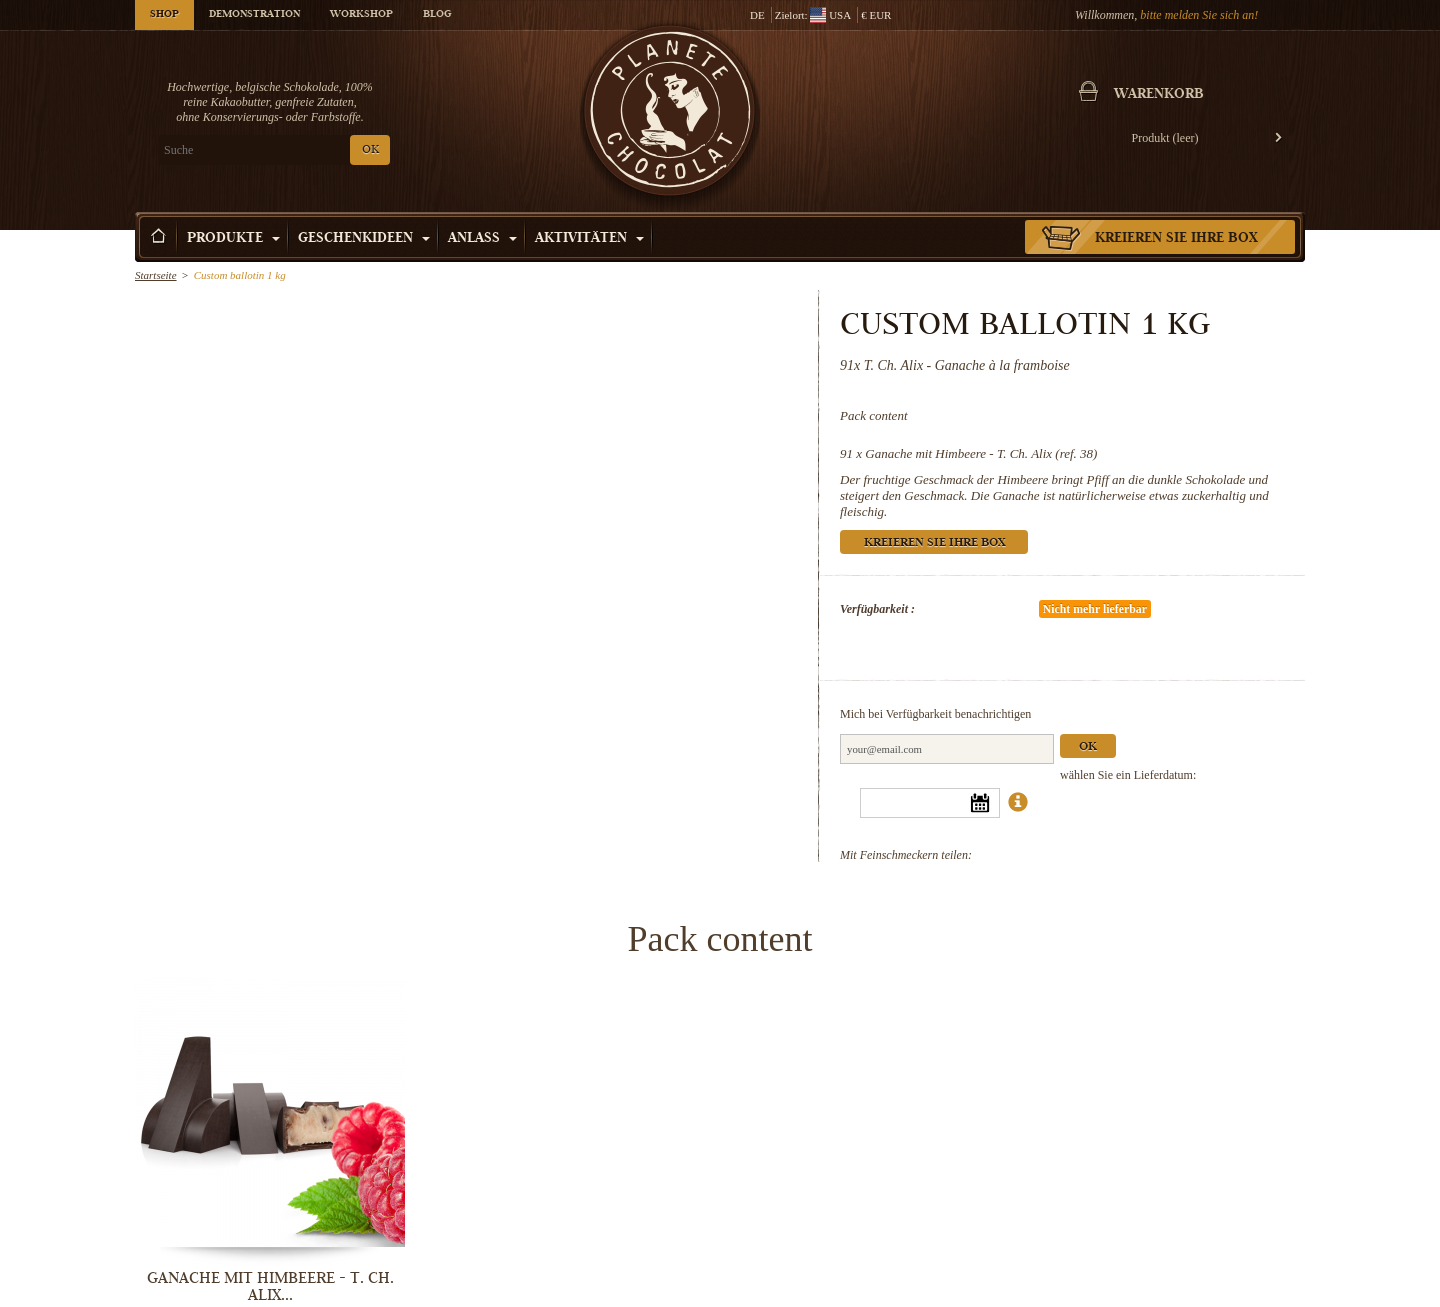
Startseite (156, 275)
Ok (1088, 747)
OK (370, 150)
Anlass (482, 239)
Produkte (233, 239)
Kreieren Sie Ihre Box (1176, 239)
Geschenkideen (364, 239)
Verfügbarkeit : (877, 609)
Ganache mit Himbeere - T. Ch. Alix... (270, 1286)
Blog (437, 15)
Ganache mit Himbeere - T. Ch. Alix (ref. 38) (981, 453)
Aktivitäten (589, 239)
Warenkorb (1159, 95)
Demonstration (254, 15)
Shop (164, 15)
